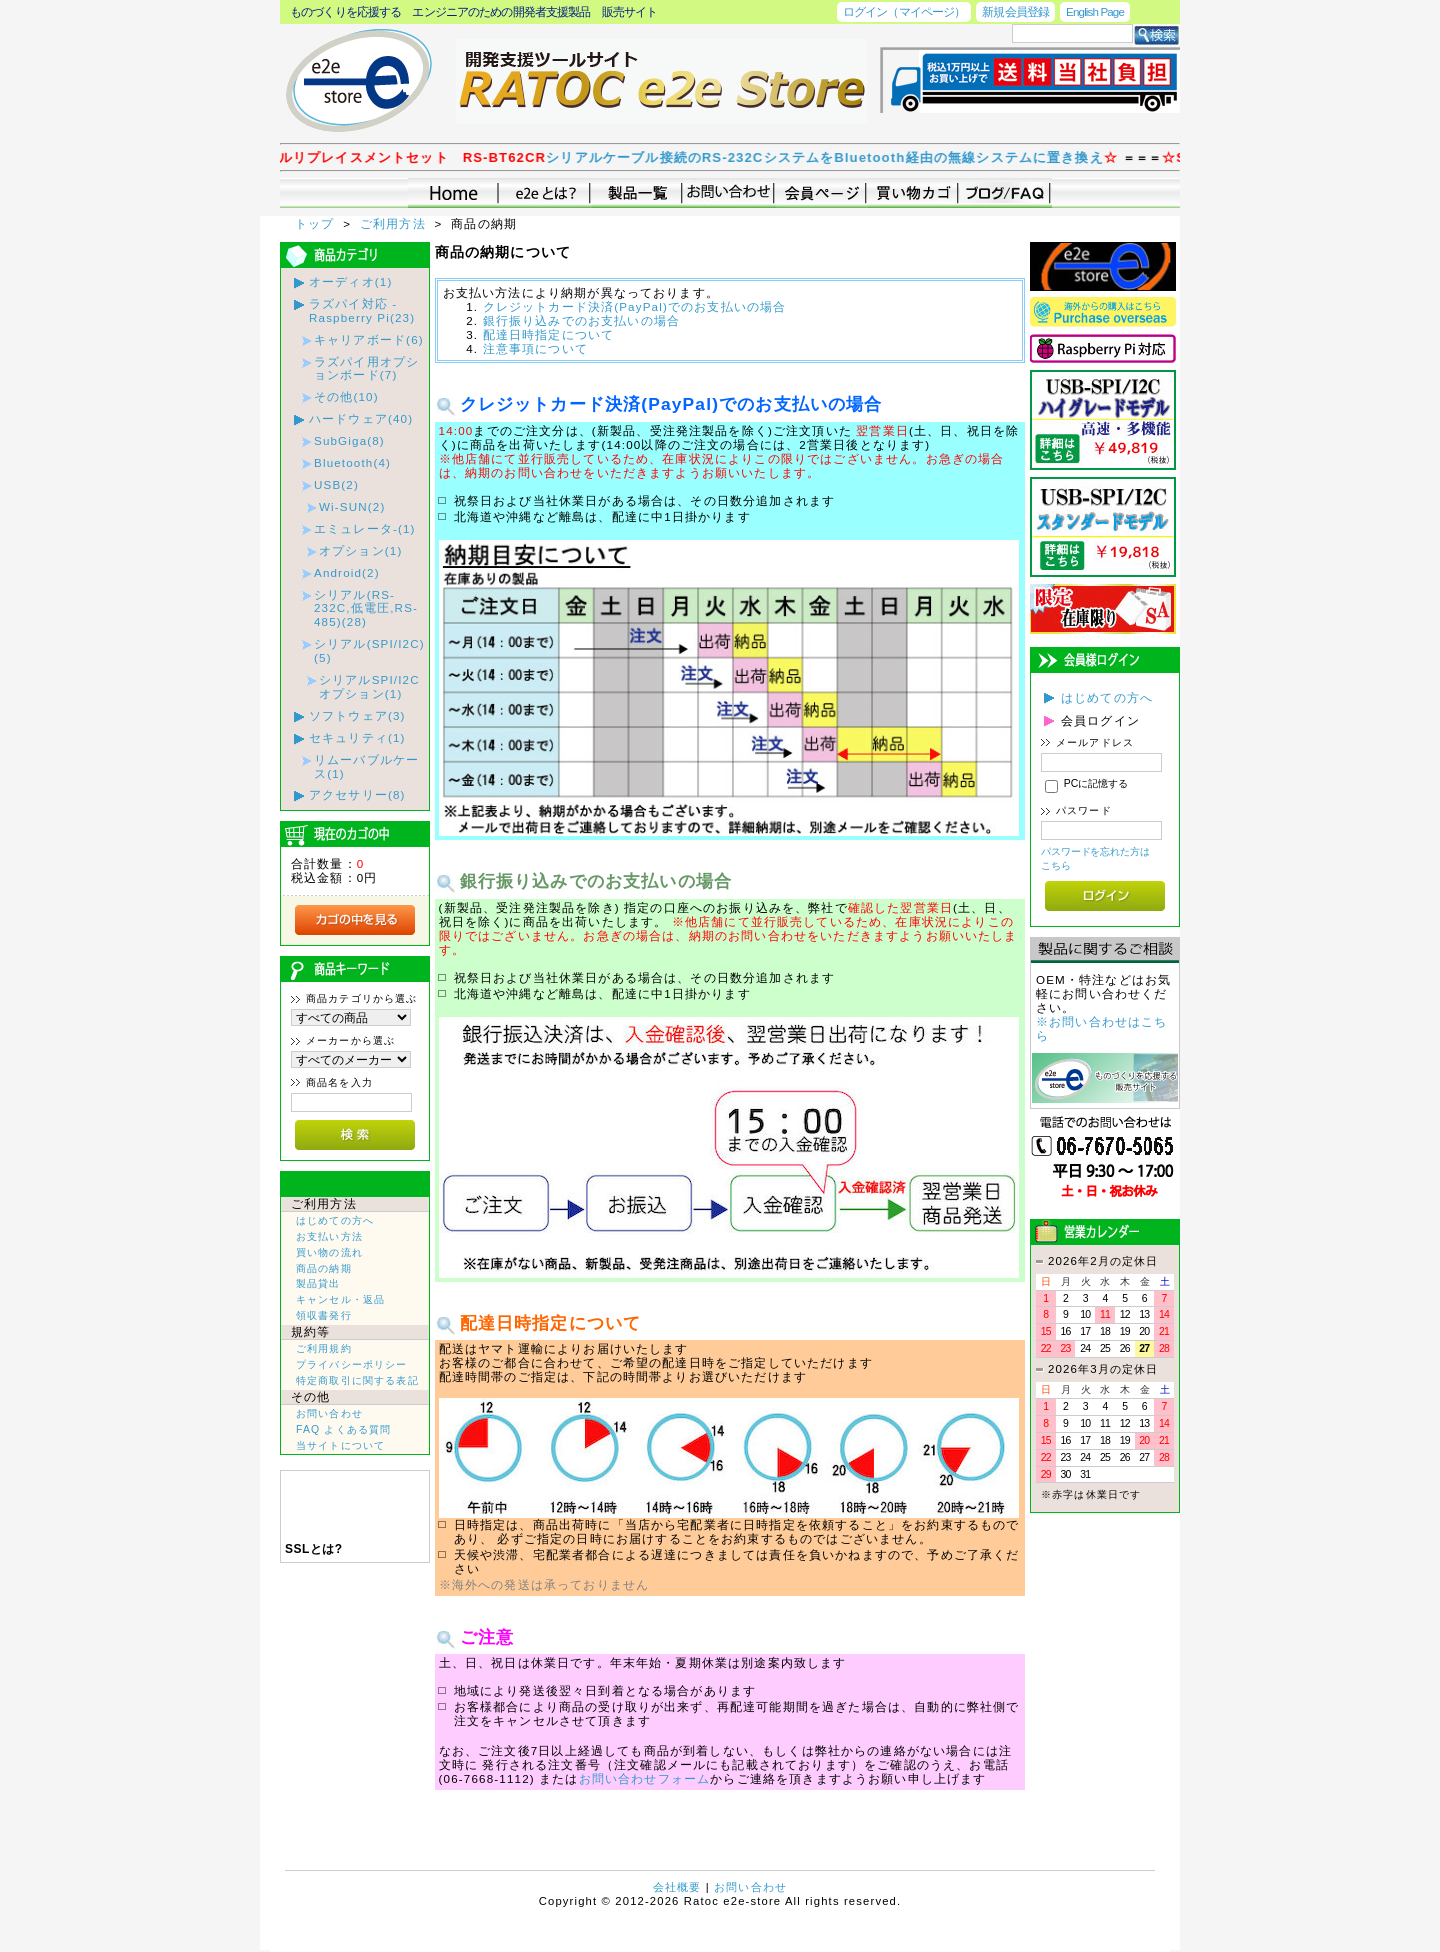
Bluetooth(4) (352, 462)
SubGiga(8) (349, 440)
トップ (317, 223)
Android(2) (347, 572)
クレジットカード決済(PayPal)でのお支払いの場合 (635, 306)
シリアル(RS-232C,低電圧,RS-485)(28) (366, 608)
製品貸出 (318, 1283)
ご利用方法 (395, 223)
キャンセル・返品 (340, 1299)
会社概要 (677, 1887)
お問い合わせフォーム (645, 1778)
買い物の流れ (329, 1252)
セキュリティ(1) (357, 737)
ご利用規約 (324, 1348)
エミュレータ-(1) (365, 528)
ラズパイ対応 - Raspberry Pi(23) (362, 310)
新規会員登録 (1015, 11)
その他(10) (346, 396)
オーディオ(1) (350, 281)
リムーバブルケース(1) (366, 766)
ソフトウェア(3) (357, 715)
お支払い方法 (329, 1236)
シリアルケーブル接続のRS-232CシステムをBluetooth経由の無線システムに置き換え (852, 157)
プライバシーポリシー (352, 1364)
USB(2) (336, 484)
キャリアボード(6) (369, 339)
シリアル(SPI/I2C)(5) (369, 650)
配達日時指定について (549, 334)
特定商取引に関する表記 (357, 1380)
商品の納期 (324, 1268)
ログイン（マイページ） (904, 11)
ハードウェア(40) (361, 418)
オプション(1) (360, 550)
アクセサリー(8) (357, 794)
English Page (1095, 11)
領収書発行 (324, 1315)
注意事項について (535, 348)
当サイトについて (340, 1445)
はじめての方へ (335, 1220)
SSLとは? (314, 1549)
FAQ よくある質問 (343, 1429)
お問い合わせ (329, 1413)
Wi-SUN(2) (352, 506)
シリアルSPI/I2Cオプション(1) (369, 686)
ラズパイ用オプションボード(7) (366, 368)
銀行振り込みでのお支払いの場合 (581, 320)
